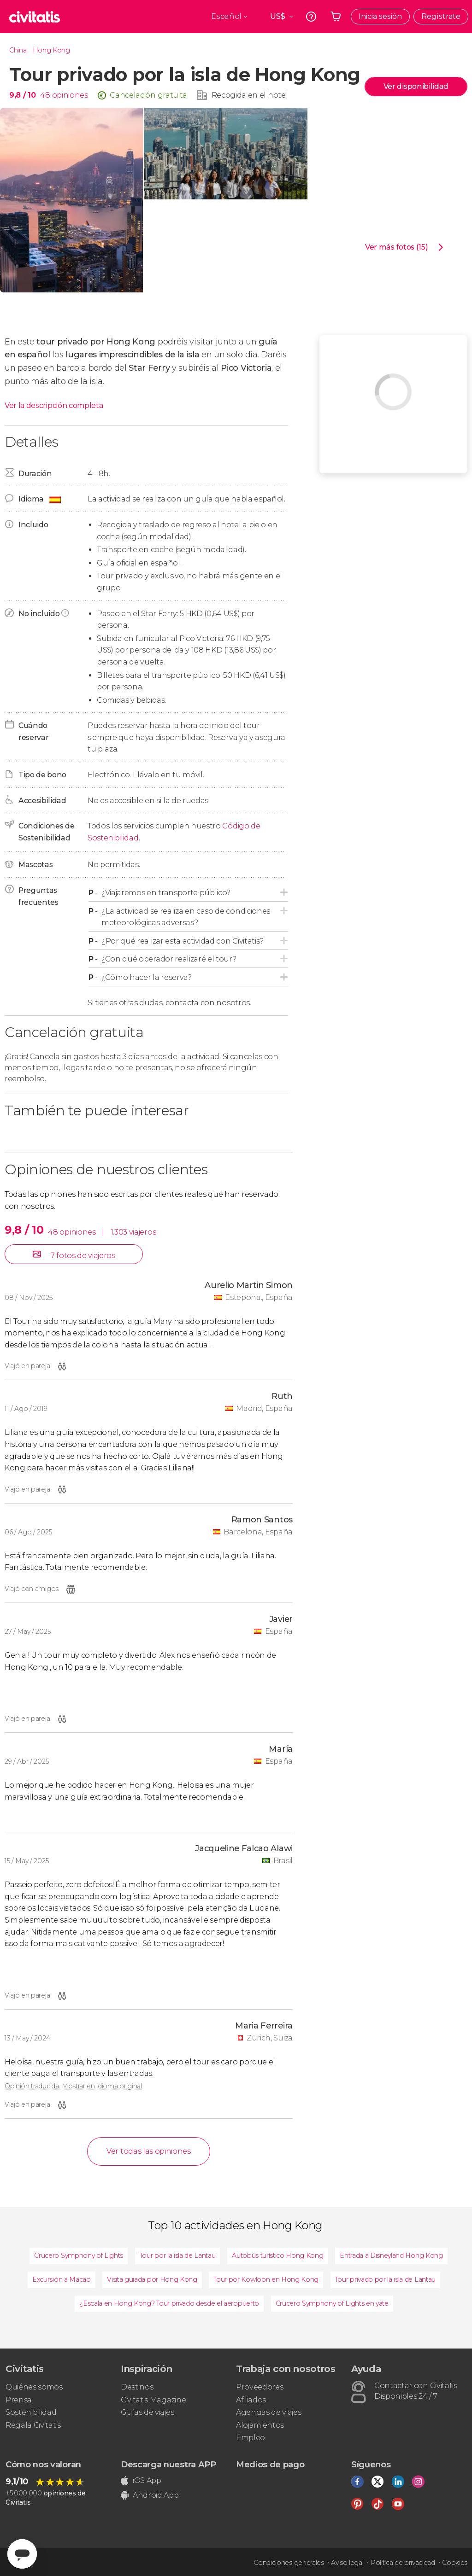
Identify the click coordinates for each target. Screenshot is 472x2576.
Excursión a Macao (61, 2279)
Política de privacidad (403, 2563)
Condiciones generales (289, 2563)
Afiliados (251, 2399)
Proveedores (259, 2387)
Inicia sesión (380, 16)
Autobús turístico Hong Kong (277, 2255)
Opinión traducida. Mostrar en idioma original (73, 2086)
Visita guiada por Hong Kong (152, 2279)
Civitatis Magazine (153, 2399)
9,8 (22, 95)
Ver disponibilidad (416, 86)
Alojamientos (260, 2425)
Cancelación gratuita (148, 95)
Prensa (19, 2399)
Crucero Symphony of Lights (78, 2255)
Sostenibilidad (31, 2412)
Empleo (250, 2437)
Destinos (137, 2387)
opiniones (70, 95)
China (17, 50)
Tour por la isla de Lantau (178, 2255)
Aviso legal (347, 2563)
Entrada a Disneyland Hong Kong (391, 2255)
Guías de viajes (147, 2412)
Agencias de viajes (268, 2412)
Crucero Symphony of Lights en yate (332, 2303)
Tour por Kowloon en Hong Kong (266, 2279)
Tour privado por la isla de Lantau (385, 2279)
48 (45, 95)
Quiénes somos (34, 2387)
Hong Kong (51, 50)
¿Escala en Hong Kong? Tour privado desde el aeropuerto (169, 2303)
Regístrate (440, 16)
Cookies (454, 2563)
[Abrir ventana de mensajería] (22, 2554)
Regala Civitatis (33, 2425)
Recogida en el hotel (250, 95)
